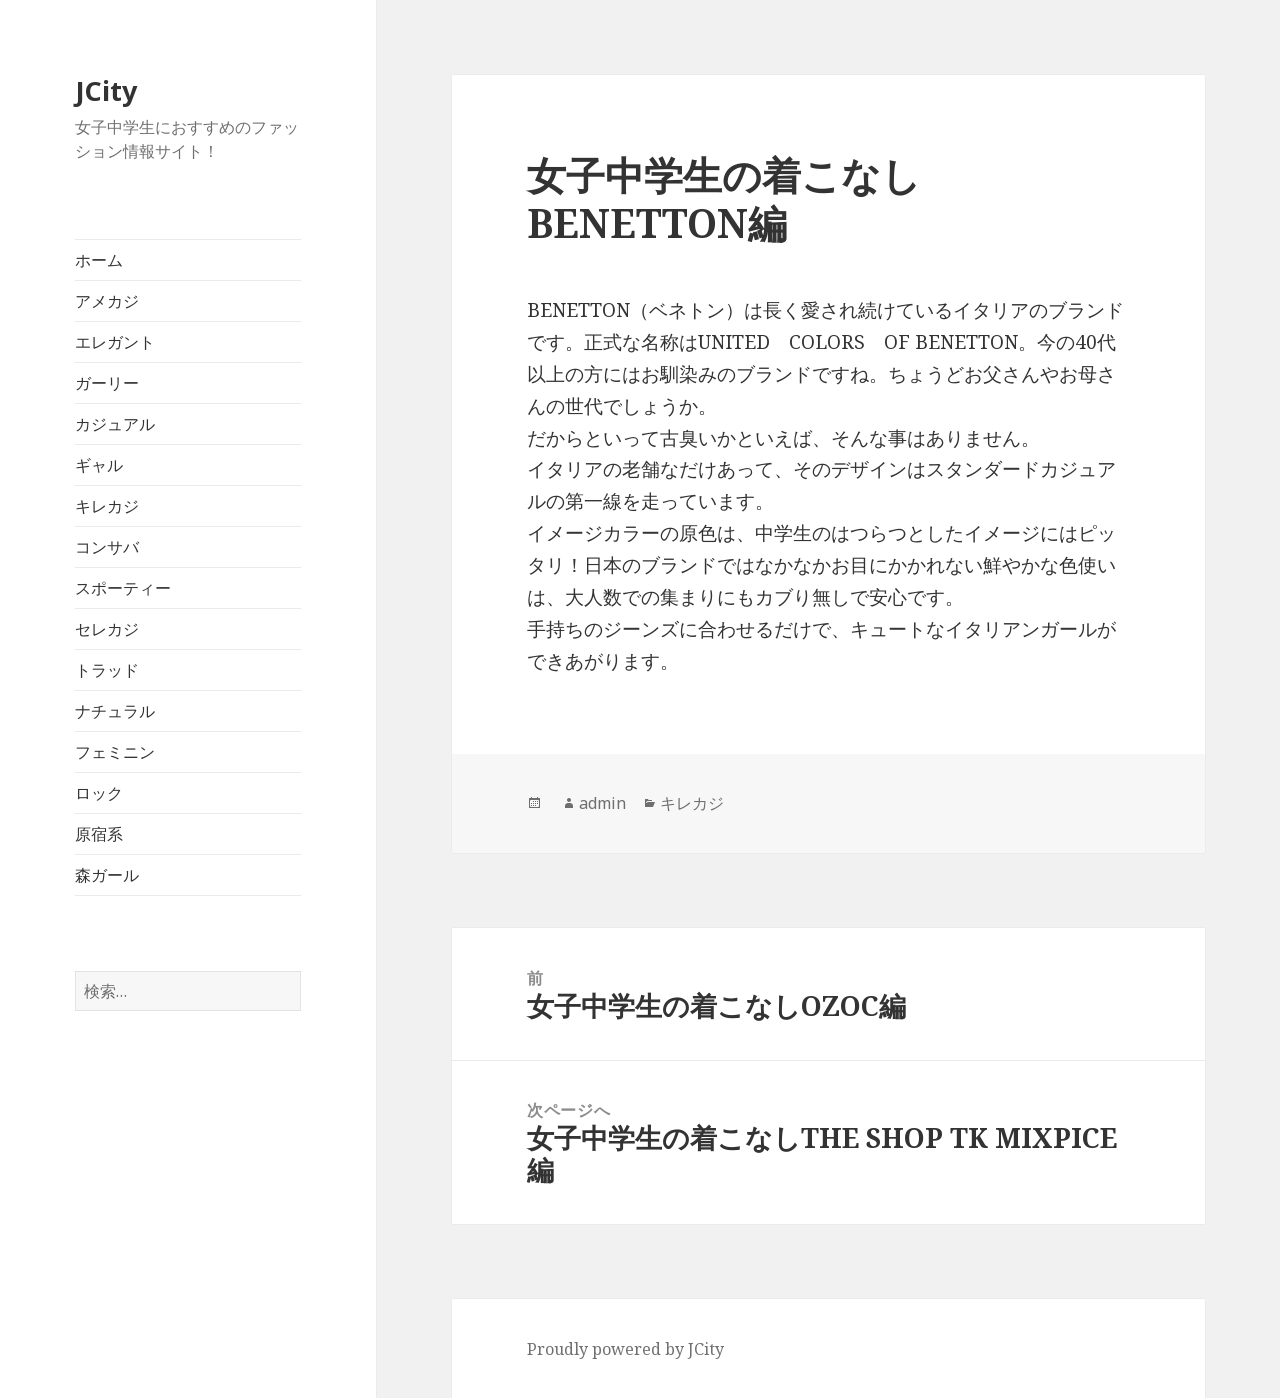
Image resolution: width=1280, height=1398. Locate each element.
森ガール (107, 875)
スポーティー (123, 588)
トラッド (107, 670)
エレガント (115, 342)
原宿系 (99, 834)
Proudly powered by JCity (625, 1349)
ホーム (99, 260)
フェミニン (115, 752)
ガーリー (107, 383)
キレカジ (107, 506)
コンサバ (107, 547)
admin (602, 803)
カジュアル (115, 424)
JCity (106, 90)
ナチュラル (115, 711)
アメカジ (107, 301)
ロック (99, 793)
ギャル (99, 465)
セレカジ (107, 629)
